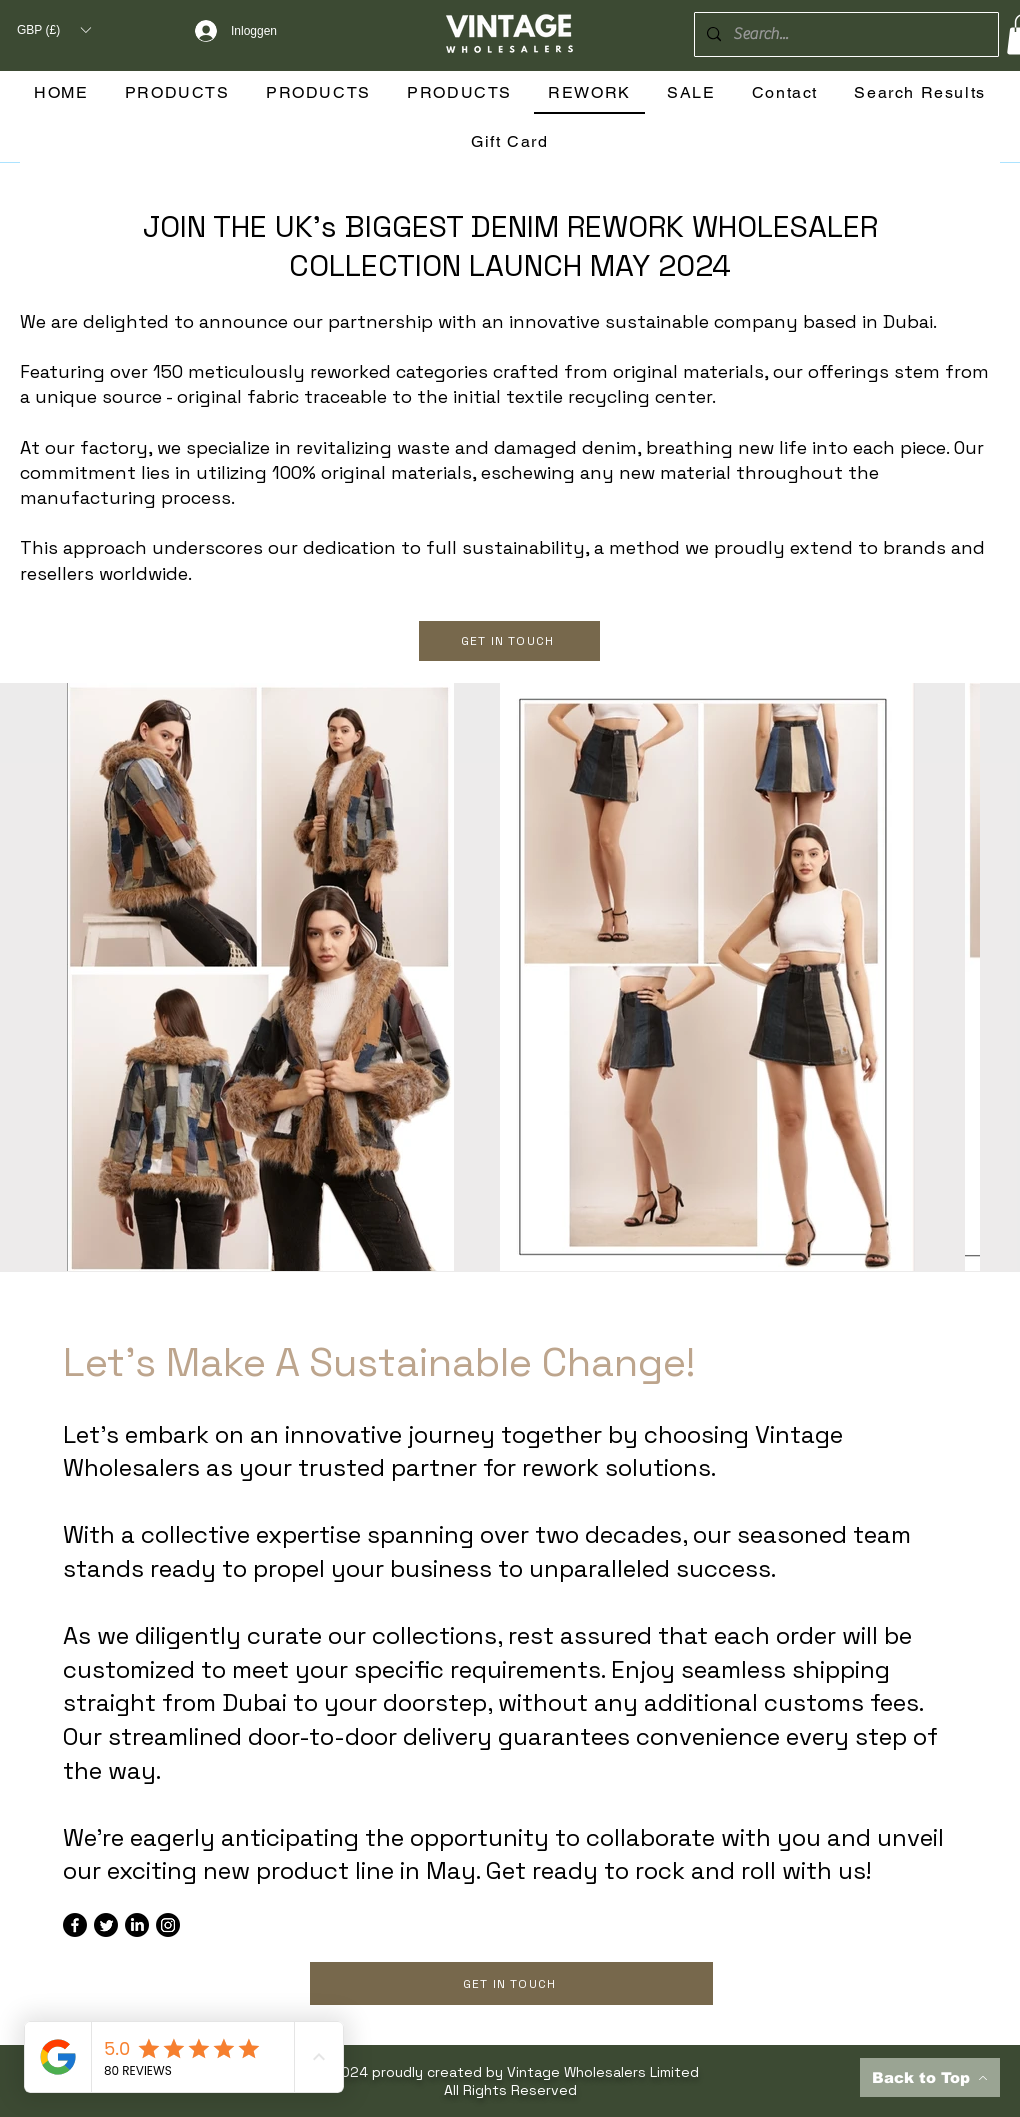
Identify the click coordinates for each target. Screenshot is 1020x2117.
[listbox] (53, 30)
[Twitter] (106, 1925)
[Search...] (844, 34)
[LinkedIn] (137, 1925)
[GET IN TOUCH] (509, 641)
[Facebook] (75, 1925)
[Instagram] (168, 1925)
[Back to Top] (930, 2077)
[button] (53, 30)
